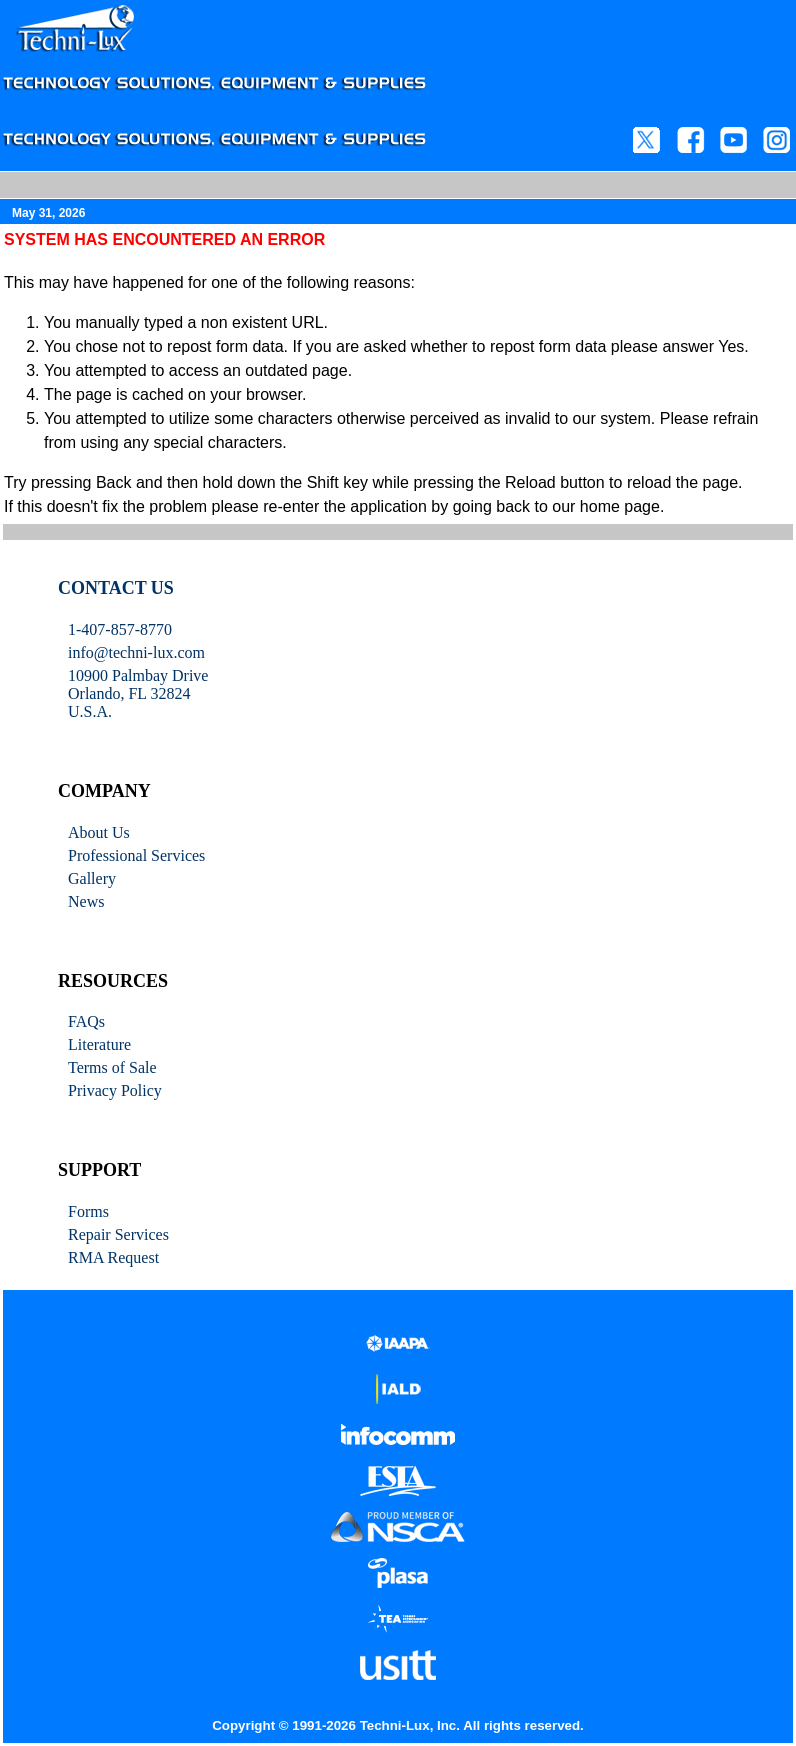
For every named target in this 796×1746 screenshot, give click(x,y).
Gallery (92, 878)
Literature (99, 1044)
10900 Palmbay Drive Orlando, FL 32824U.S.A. (138, 693)
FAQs (86, 1021)
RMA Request (113, 1257)
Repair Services (118, 1234)
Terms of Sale (112, 1067)
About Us (99, 832)
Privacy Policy (115, 1090)
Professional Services (136, 855)
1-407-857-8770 (120, 629)
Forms (88, 1211)
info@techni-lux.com (136, 652)
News (86, 901)
